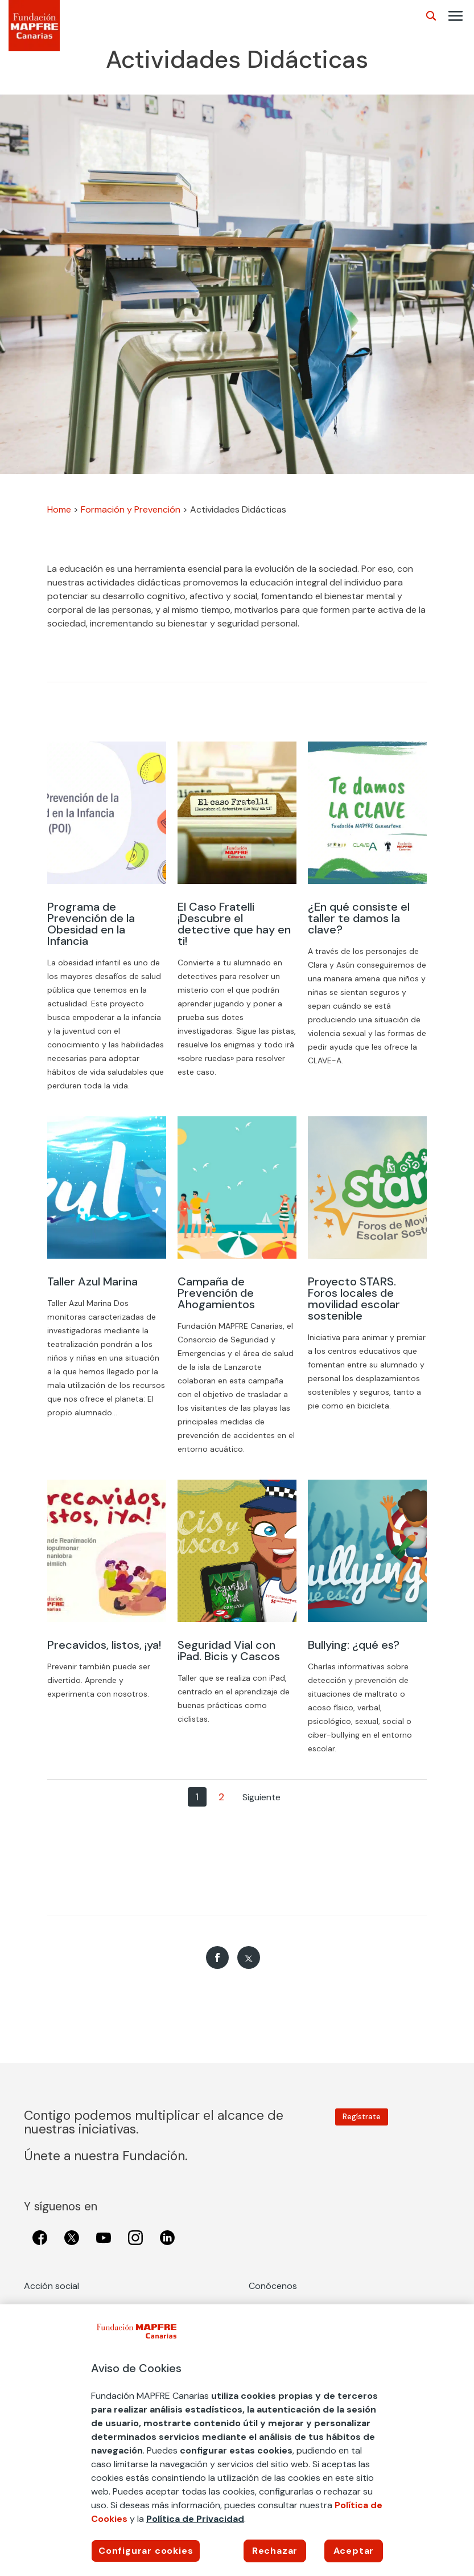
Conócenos (273, 2286)
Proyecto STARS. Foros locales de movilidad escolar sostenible (354, 1298)
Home (59, 509)
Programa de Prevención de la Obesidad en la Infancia (91, 923)
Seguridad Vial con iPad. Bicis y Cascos (229, 1650)
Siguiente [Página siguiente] (261, 1797)
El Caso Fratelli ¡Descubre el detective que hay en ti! (234, 923)
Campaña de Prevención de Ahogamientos (216, 1293)
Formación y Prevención (130, 509)
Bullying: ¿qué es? (353, 1644)
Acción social (51, 2286)
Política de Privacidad (195, 2519)
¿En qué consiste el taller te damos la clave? (359, 918)
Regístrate (362, 2117)
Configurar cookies (145, 2551)
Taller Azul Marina (92, 1281)
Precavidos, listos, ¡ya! (104, 1644)
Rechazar (275, 2551)
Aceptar (353, 2551)
